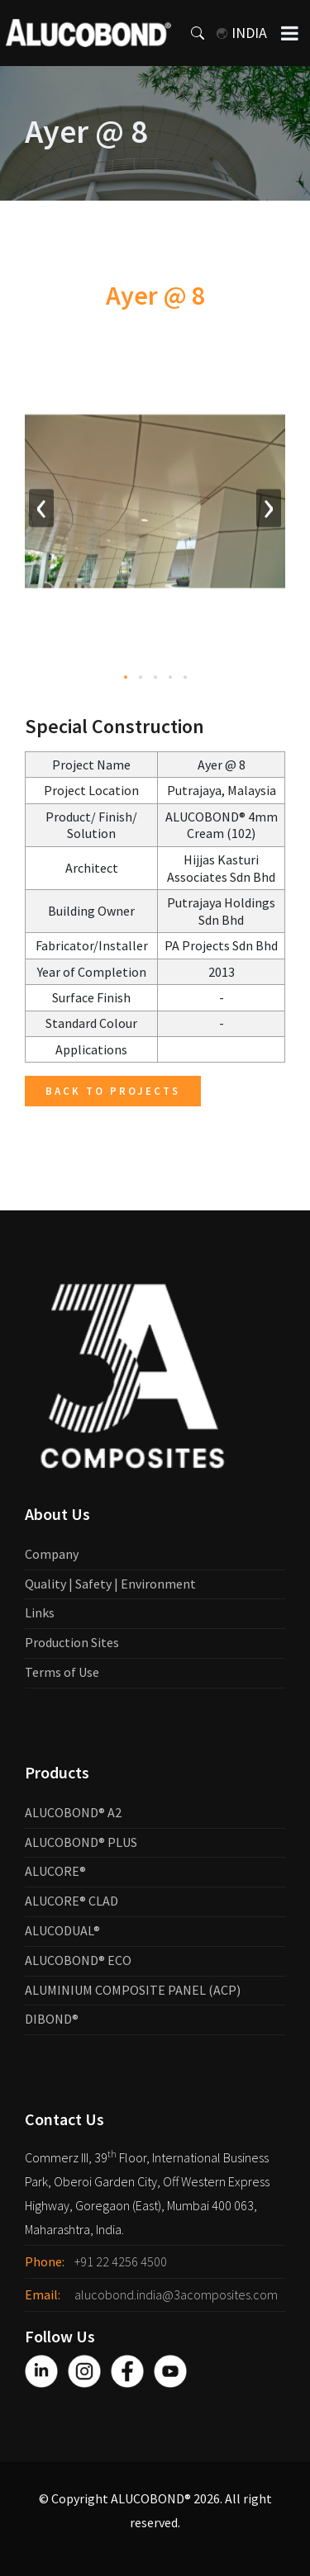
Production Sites (72, 1642)
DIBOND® (52, 2018)
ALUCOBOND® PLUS (81, 1842)
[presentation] (41, 511)
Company (52, 1554)
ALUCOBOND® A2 (73, 1812)
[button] (125, 680)
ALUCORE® (55, 1871)
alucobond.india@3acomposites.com (176, 2294)
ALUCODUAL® (62, 1930)
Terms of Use (62, 1672)
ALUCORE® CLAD (71, 1900)
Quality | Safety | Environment (110, 1583)
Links (40, 1612)
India (242, 32)
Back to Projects (112, 1091)
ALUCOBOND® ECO (78, 1960)
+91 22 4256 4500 (120, 2261)
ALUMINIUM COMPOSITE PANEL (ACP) (133, 1990)
